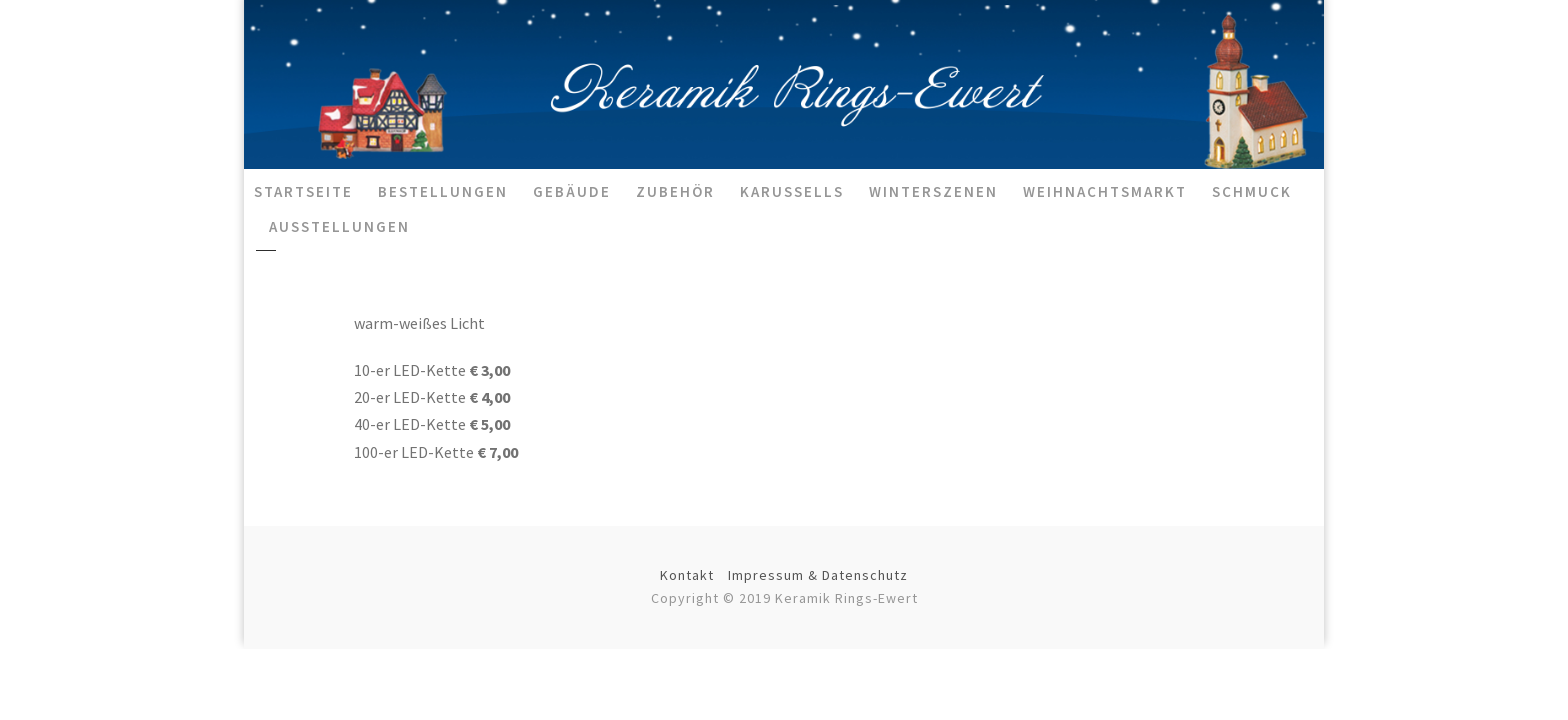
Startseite (303, 191)
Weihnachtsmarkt (1105, 191)
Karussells (792, 191)
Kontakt (687, 575)
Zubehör (675, 191)
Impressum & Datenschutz (818, 575)
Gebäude (572, 191)
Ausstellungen (339, 226)
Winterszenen (933, 191)
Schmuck (1252, 191)
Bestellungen (443, 191)
